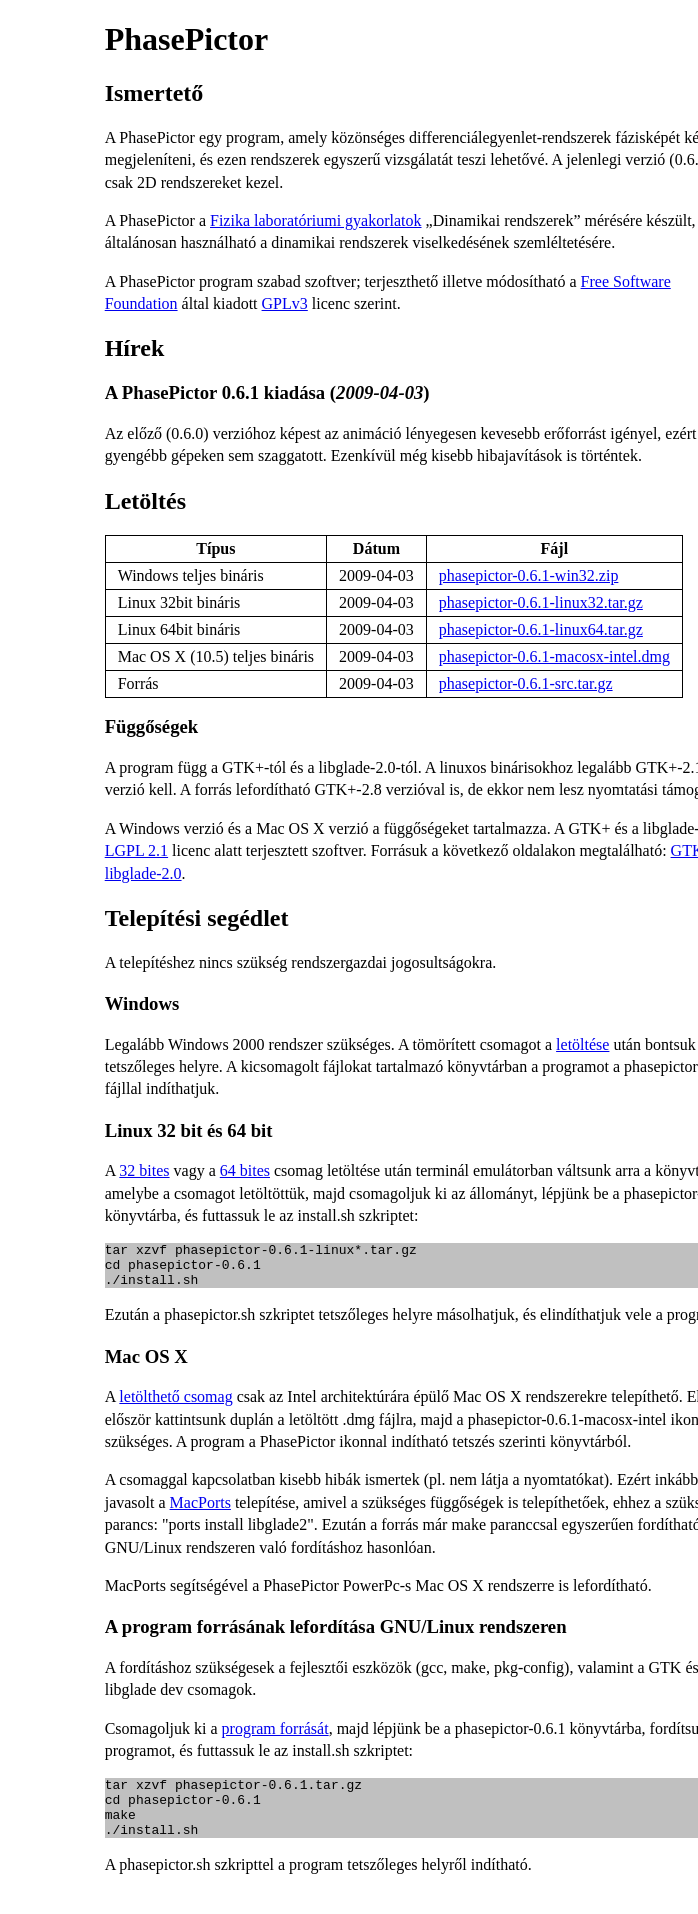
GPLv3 (285, 303)
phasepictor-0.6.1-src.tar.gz (526, 683)
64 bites (245, 1170)
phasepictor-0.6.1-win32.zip (529, 575)
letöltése (582, 1044)
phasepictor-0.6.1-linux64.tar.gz (541, 629)
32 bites (144, 1170)
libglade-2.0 (143, 873)
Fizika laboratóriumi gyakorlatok (316, 220)
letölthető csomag (175, 1405)
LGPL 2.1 (136, 850)
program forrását (275, 1737)
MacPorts (200, 1511)
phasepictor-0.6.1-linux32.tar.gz (541, 602)
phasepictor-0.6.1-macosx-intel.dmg (554, 656)
